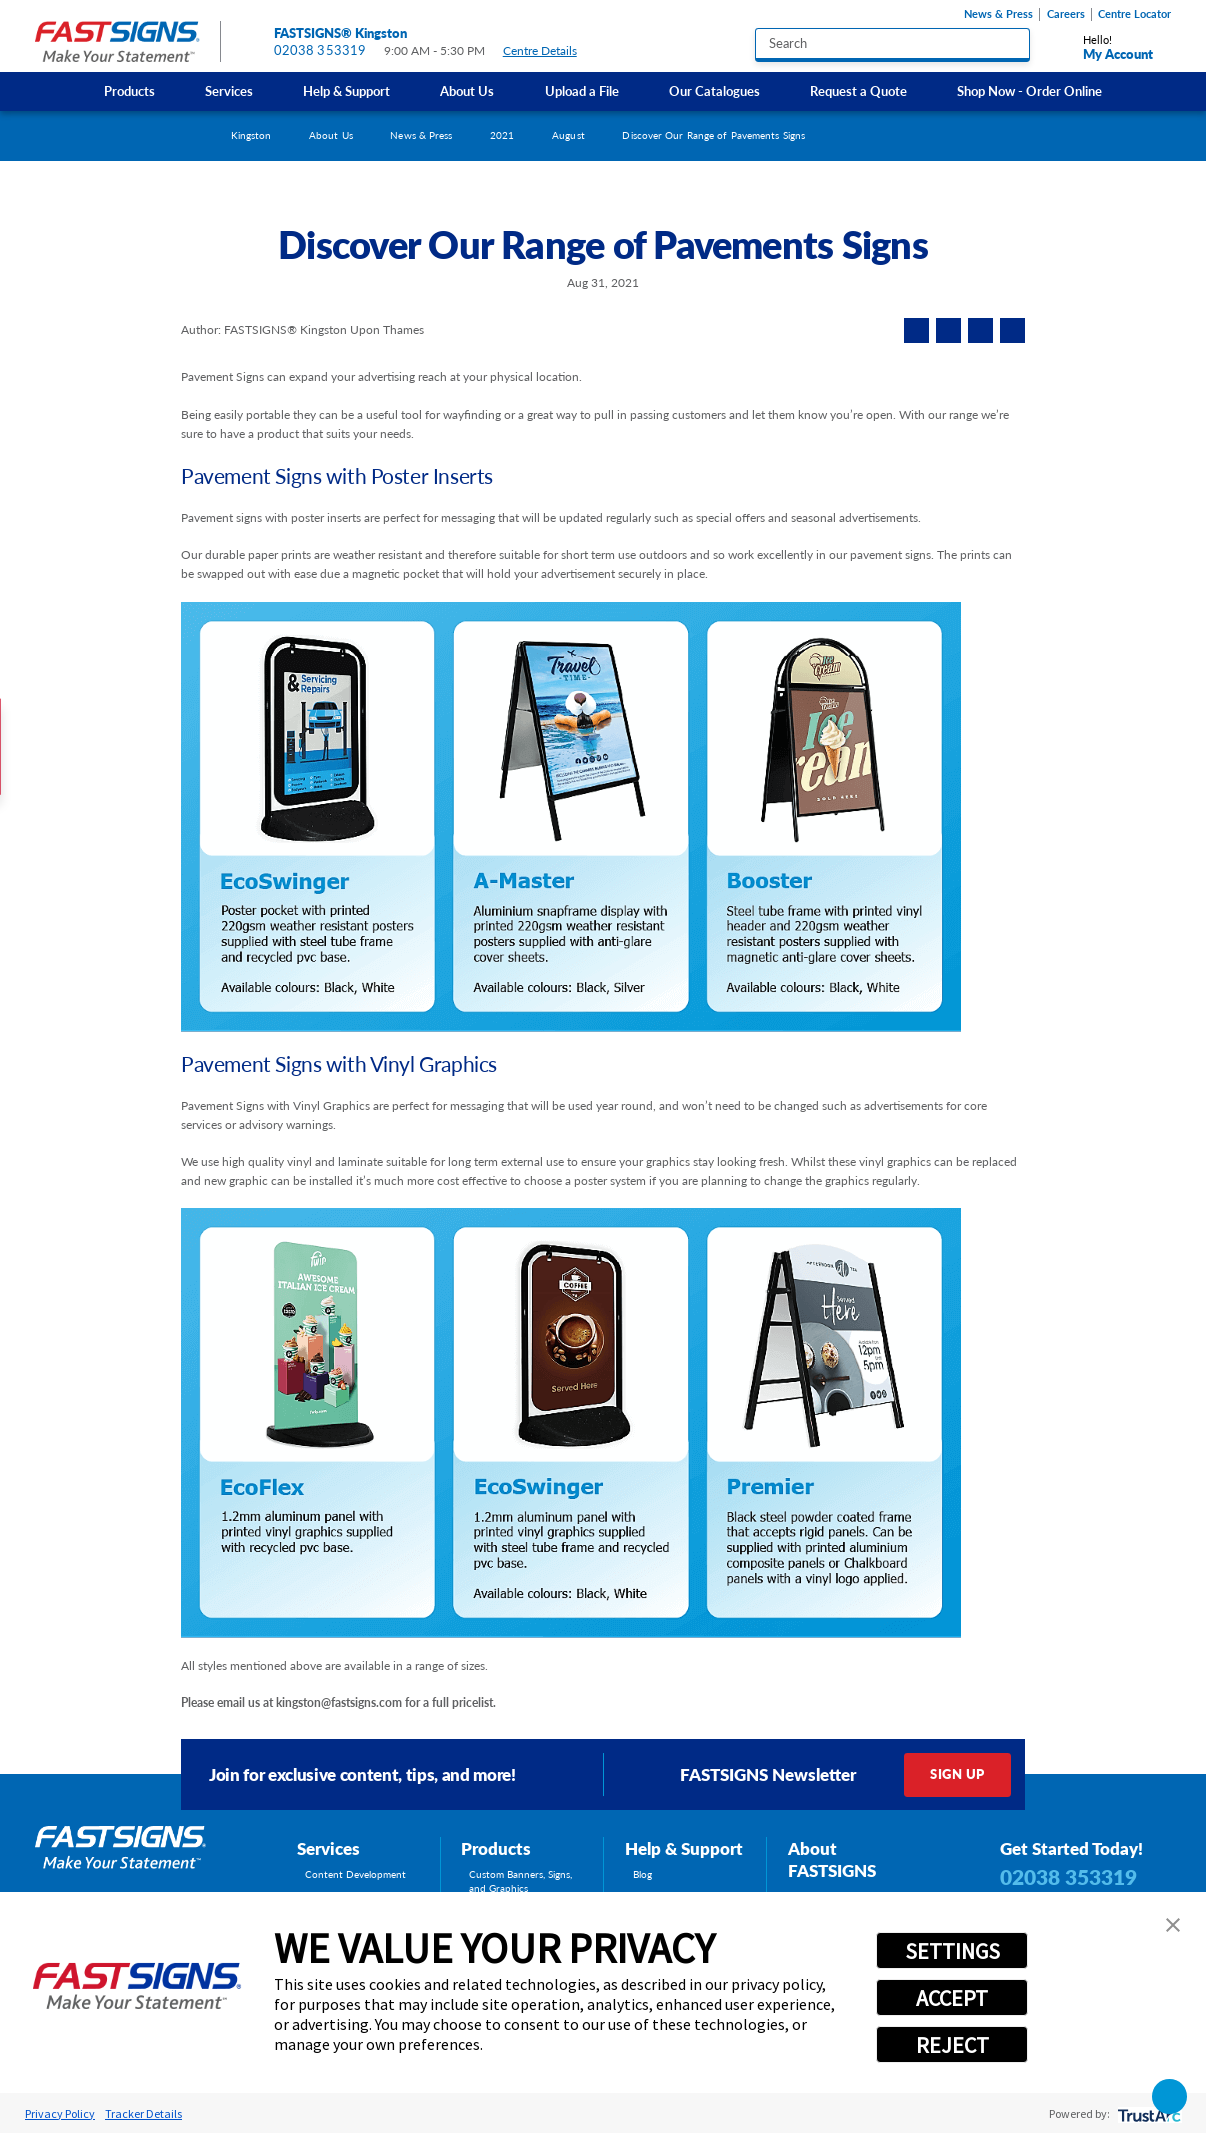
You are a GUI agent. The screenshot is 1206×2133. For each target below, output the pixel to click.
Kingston (251, 135)
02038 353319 (320, 50)
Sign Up (957, 1774)
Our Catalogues (714, 91)
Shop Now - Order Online (1029, 91)
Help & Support (346, 91)
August (568, 135)
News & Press (998, 14)
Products (129, 91)
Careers (1066, 14)
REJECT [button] (952, 2045)
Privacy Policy (60, 2113)
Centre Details (548, 51)
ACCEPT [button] (952, 1998)
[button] (1173, 1925)
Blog (642, 1874)
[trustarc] (1147, 2113)
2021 (502, 135)
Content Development (355, 1874)
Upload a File (582, 91)
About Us (467, 91)
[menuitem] (129, 91)
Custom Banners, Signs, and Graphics (520, 1881)
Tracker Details (143, 2113)
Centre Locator (1134, 14)
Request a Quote (858, 91)
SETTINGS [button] (952, 1951)
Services (229, 91)
